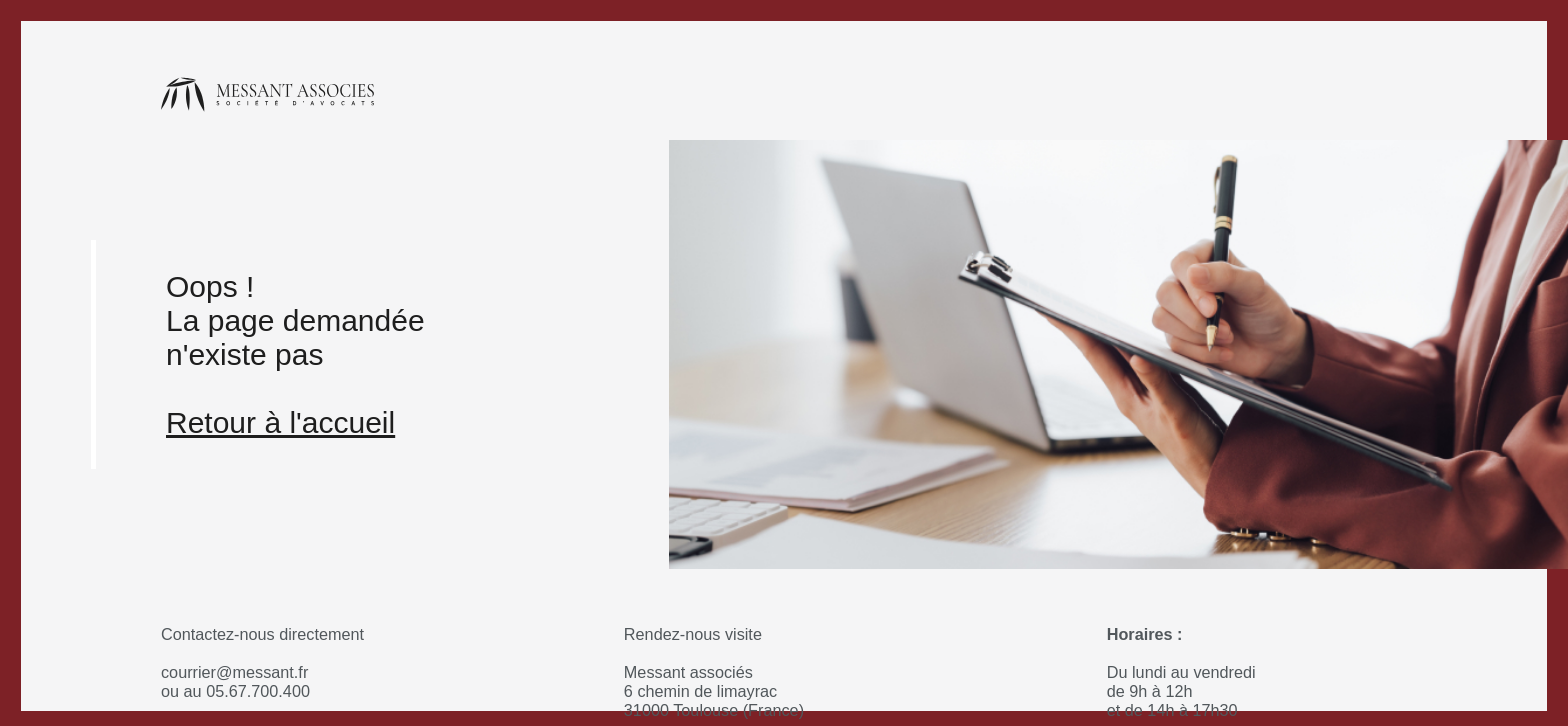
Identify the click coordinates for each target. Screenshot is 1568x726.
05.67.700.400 (258, 691)
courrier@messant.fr (234, 672)
